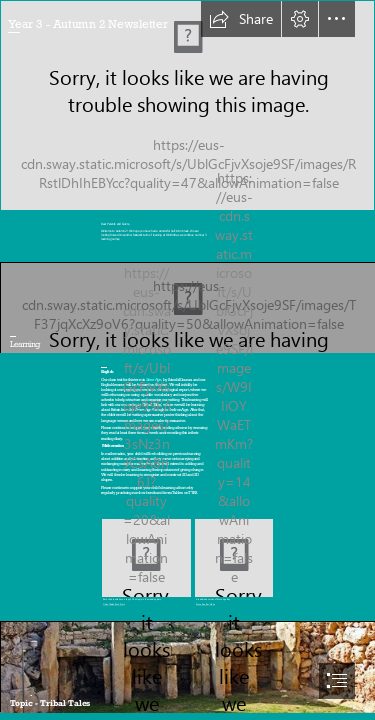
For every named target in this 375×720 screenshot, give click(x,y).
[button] (241, 19)
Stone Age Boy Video (205, 604)
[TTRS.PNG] (146, 562)
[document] (187, 360)
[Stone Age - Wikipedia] (187, 666)
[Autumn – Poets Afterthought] (187, 105)
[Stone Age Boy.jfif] (234, 562)
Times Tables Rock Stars (113, 604)
